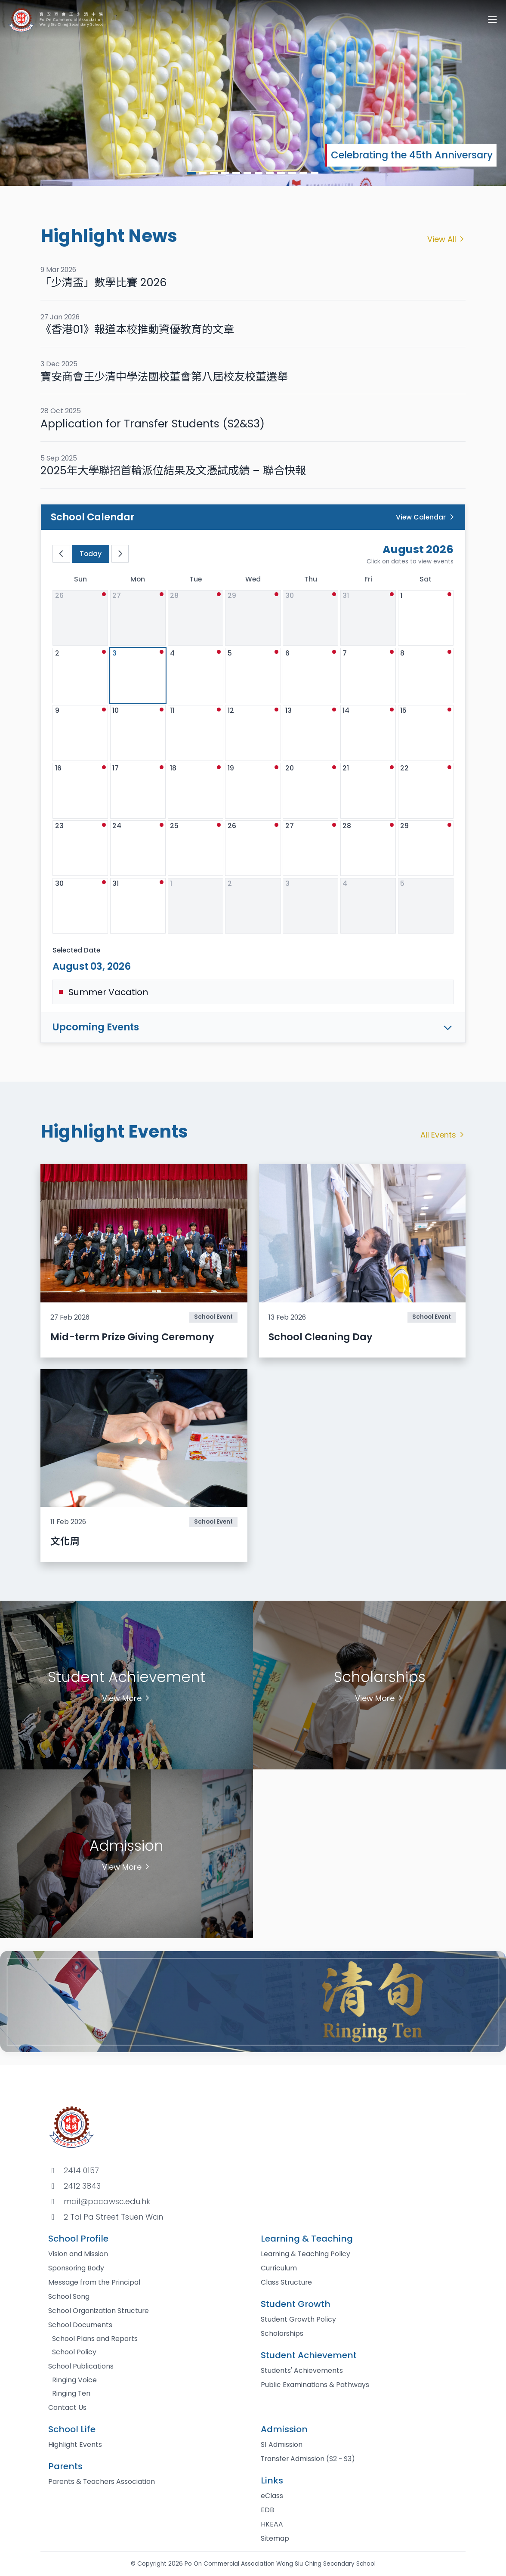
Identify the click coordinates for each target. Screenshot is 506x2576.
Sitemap (275, 2538)
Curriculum (279, 2268)
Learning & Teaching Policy (305, 2254)
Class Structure (286, 2282)
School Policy (74, 2352)
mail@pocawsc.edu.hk (107, 2201)
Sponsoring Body (76, 2268)
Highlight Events (75, 2444)
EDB (267, 2510)
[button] (191, 173)
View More (126, 1698)
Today (91, 554)
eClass (272, 2496)
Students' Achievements (302, 2370)
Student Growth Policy (298, 2319)
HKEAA (272, 2524)
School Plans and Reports (95, 2339)
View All (446, 239)
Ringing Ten (71, 2393)
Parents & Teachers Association (101, 2481)
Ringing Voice (74, 2380)
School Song (68, 2296)
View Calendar (426, 517)
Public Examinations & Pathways (315, 2385)
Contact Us (67, 2407)
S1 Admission (281, 2444)
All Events (443, 1134)
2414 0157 (81, 2170)
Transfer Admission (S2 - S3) (308, 2459)
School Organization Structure (98, 2311)
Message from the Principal (94, 2282)
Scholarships (282, 2333)
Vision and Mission (78, 2254)
